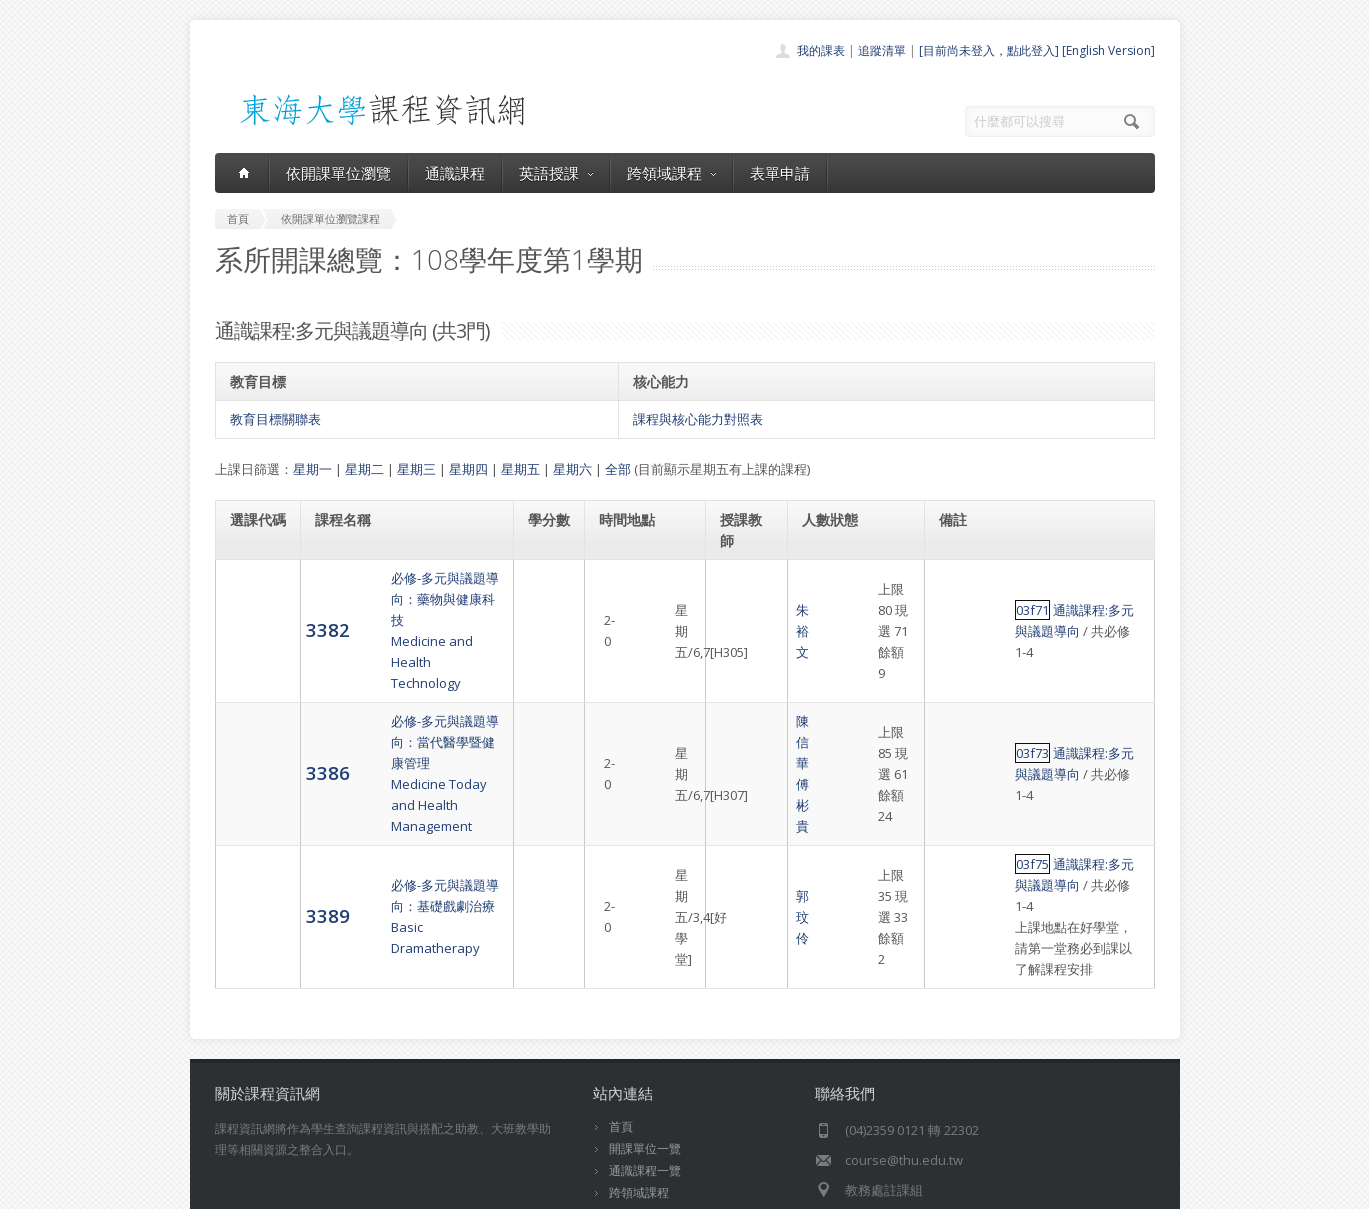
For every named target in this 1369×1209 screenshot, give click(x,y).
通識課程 (455, 173)
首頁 (621, 1000)
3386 (252, 709)
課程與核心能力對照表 (698, 419)
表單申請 (780, 173)
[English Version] (1108, 50)
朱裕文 (741, 610)
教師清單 (633, 1132)
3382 (252, 608)
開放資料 (633, 1110)
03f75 (958, 780)
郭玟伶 (741, 812)
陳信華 (741, 700)
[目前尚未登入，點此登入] (989, 50)
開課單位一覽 (645, 1022)
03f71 (958, 599)
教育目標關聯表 (275, 419)
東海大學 (232, 1188)
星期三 (416, 469)
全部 (618, 469)
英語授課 (556, 173)
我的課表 (821, 50)
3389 (252, 810)
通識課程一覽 (645, 1044)
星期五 (520, 469)
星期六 (572, 469)
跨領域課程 (671, 173)
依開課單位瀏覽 (338, 173)
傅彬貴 (741, 721)
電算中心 (487, 1188)
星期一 (312, 469)
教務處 (550, 1188)
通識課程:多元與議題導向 (1052, 599)
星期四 (468, 469)
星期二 (364, 469)
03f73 (958, 700)
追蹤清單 (882, 50)
